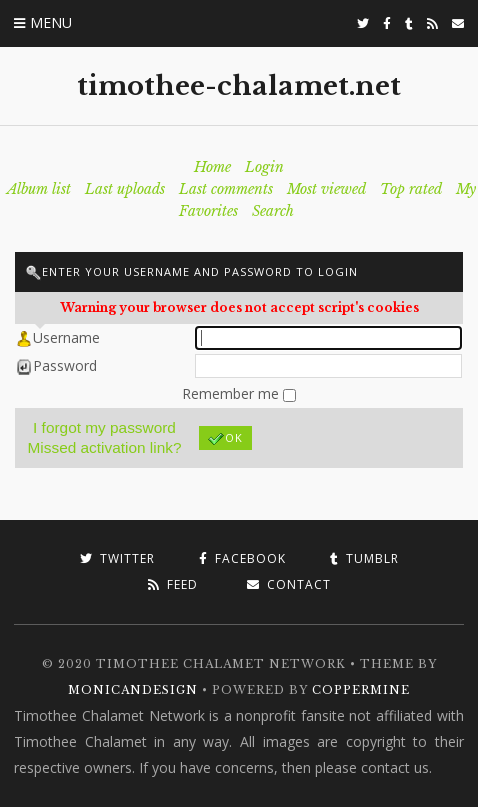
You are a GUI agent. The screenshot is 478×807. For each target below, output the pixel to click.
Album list (39, 189)
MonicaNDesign (133, 690)
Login (264, 167)
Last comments (226, 189)
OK (225, 438)
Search (273, 211)
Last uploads (125, 189)
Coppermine (361, 690)
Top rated (411, 189)
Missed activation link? (105, 447)
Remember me (232, 393)
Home (212, 167)
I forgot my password (104, 427)
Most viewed (326, 189)
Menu (51, 22)
